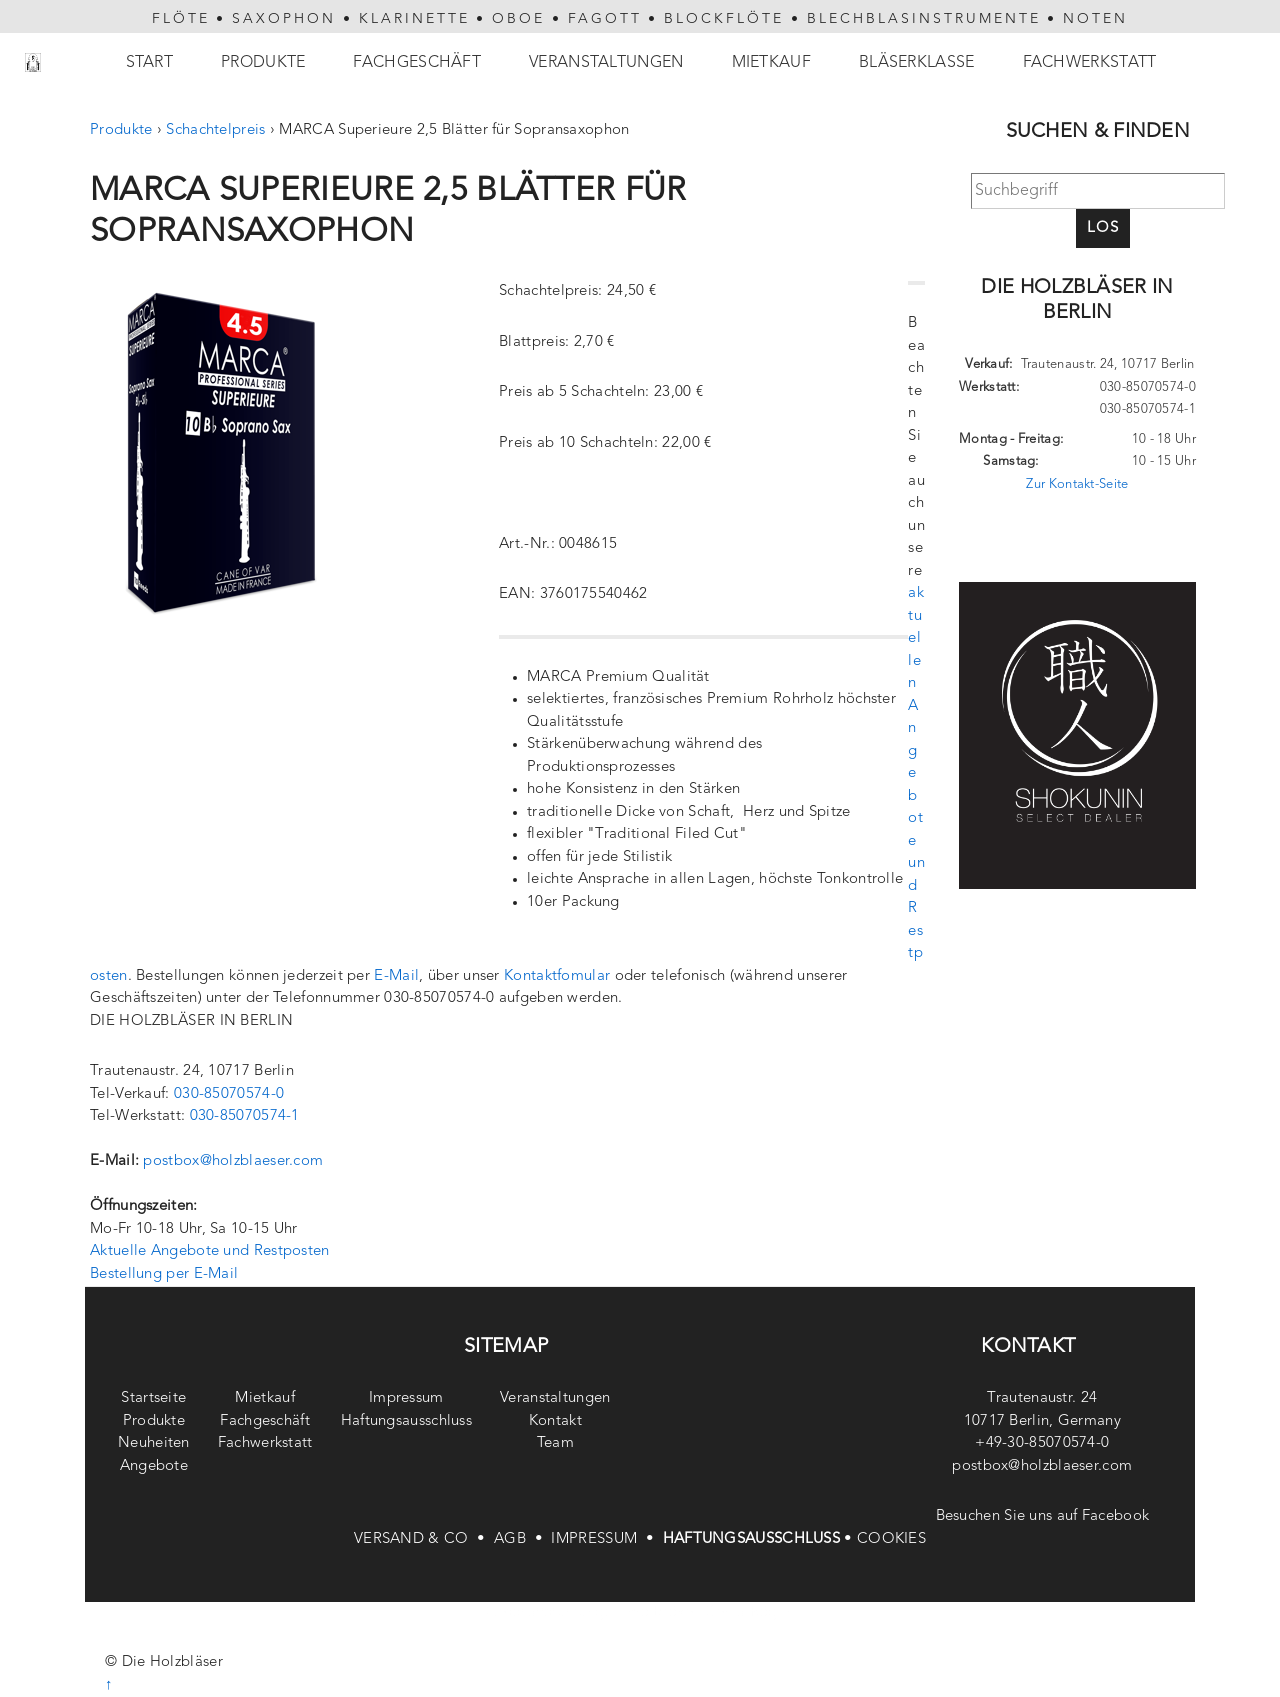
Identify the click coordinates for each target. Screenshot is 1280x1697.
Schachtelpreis (215, 130)
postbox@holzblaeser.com (233, 1161)
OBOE (518, 19)
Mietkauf (771, 63)
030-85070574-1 (245, 1116)
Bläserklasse (917, 63)
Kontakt (555, 1421)
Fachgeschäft (417, 63)
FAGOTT (605, 19)
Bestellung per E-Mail (164, 1274)
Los (1103, 228)
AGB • (522, 1539)
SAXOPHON (284, 19)
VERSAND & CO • (424, 1539)
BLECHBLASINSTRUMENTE (924, 19)
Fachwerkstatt (1090, 63)
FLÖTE (181, 19)
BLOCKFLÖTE (724, 19)
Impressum (406, 1398)
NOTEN (1095, 19)
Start (150, 63)
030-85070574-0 (229, 1094)
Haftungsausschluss (406, 1421)
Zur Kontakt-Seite (1077, 484)
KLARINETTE (414, 19)
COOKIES (891, 1539)
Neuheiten (154, 1443)
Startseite (153, 1398)
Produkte (263, 63)
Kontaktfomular (557, 976)
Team (555, 1443)
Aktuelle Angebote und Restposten (210, 1251)
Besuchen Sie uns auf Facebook (1043, 1516)
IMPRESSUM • (606, 1539)
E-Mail (396, 976)
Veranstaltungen (606, 63)
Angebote (154, 1466)
